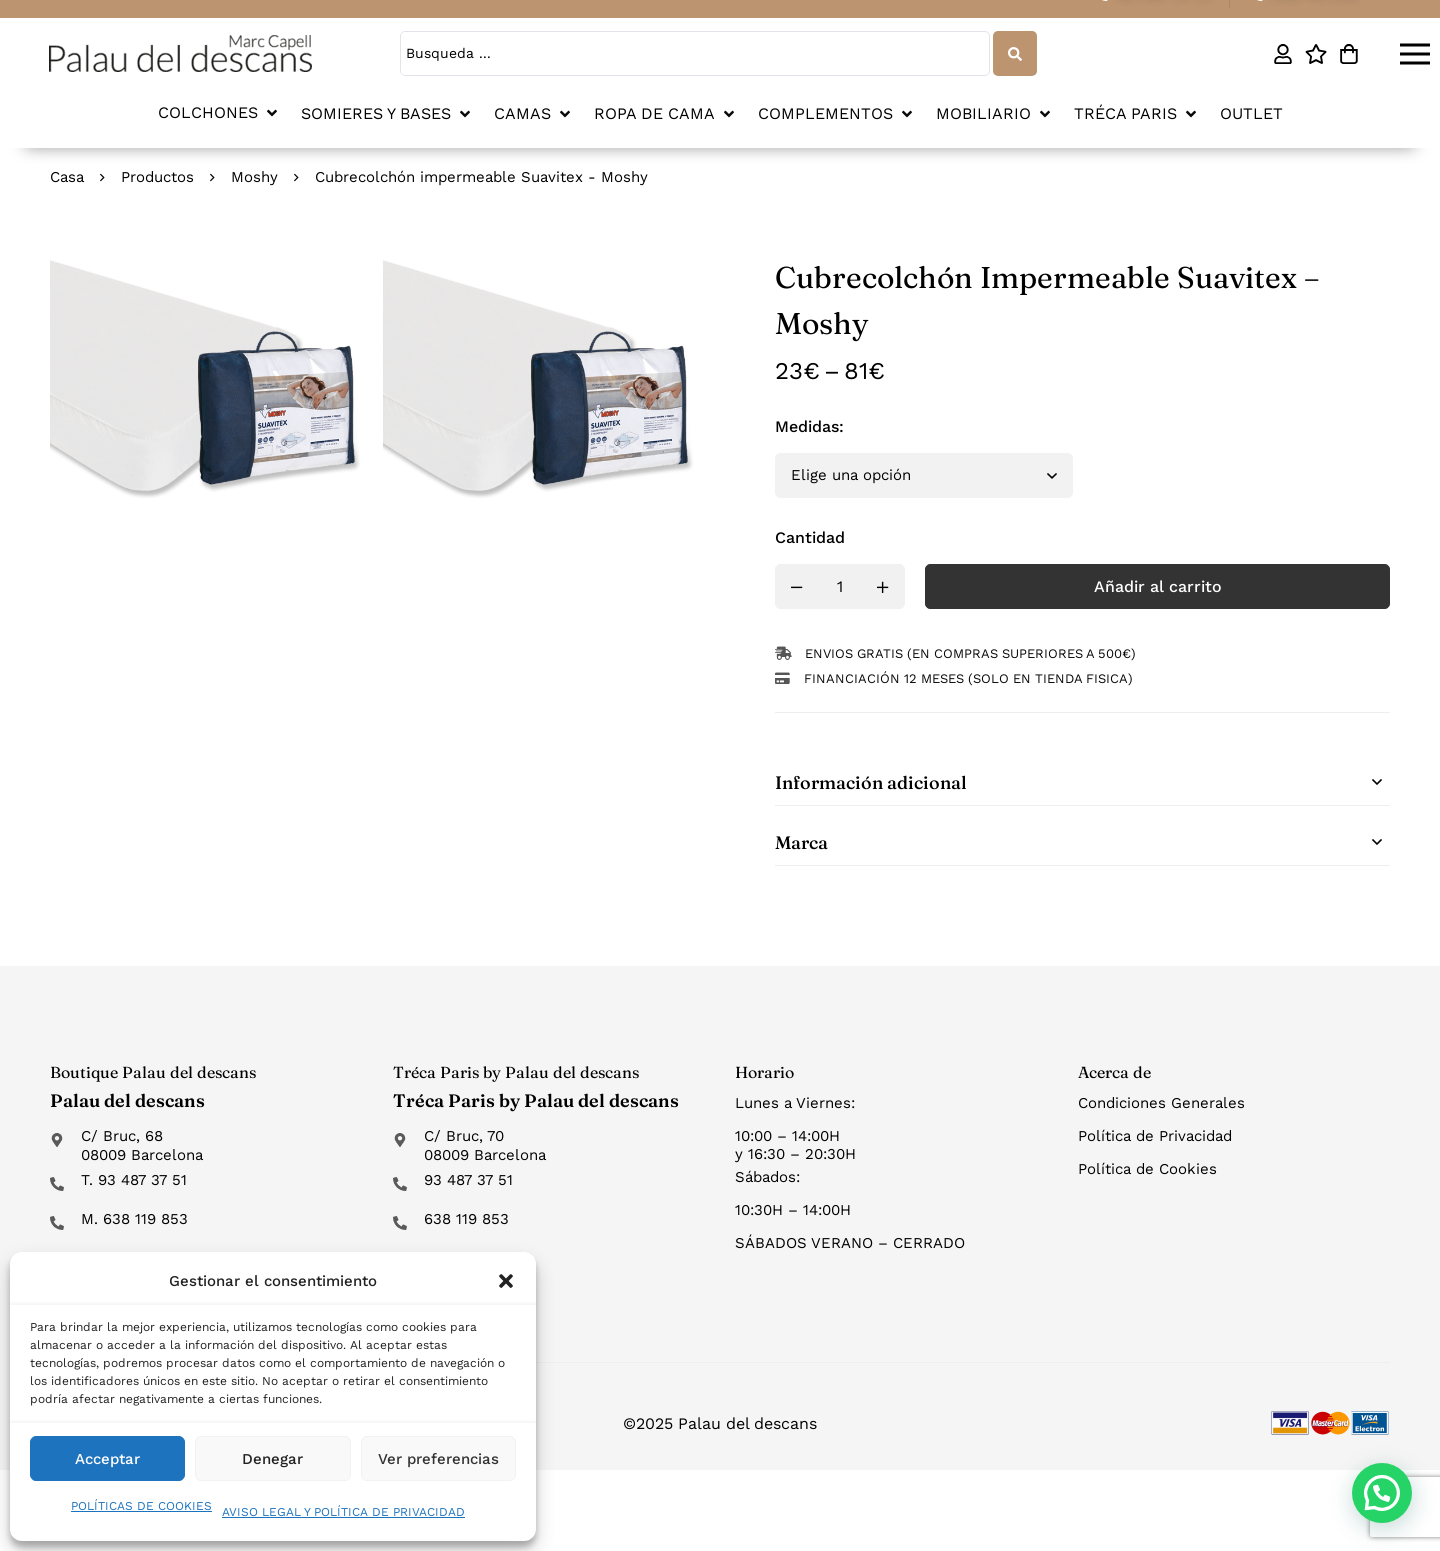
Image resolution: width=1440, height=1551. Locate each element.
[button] (506, 1281)
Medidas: (809, 426)
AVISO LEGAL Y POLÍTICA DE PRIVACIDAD (343, 1512)
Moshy (254, 177)
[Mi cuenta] (1282, 54)
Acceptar (107, 1459)
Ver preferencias (438, 1459)
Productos (157, 177)
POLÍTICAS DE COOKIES (141, 1506)
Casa (67, 177)
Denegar (272, 1459)
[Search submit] (1015, 53)
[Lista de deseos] (1315, 54)
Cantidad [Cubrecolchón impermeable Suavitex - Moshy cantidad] (810, 537)
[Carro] (1348, 54)
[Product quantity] (840, 586)
